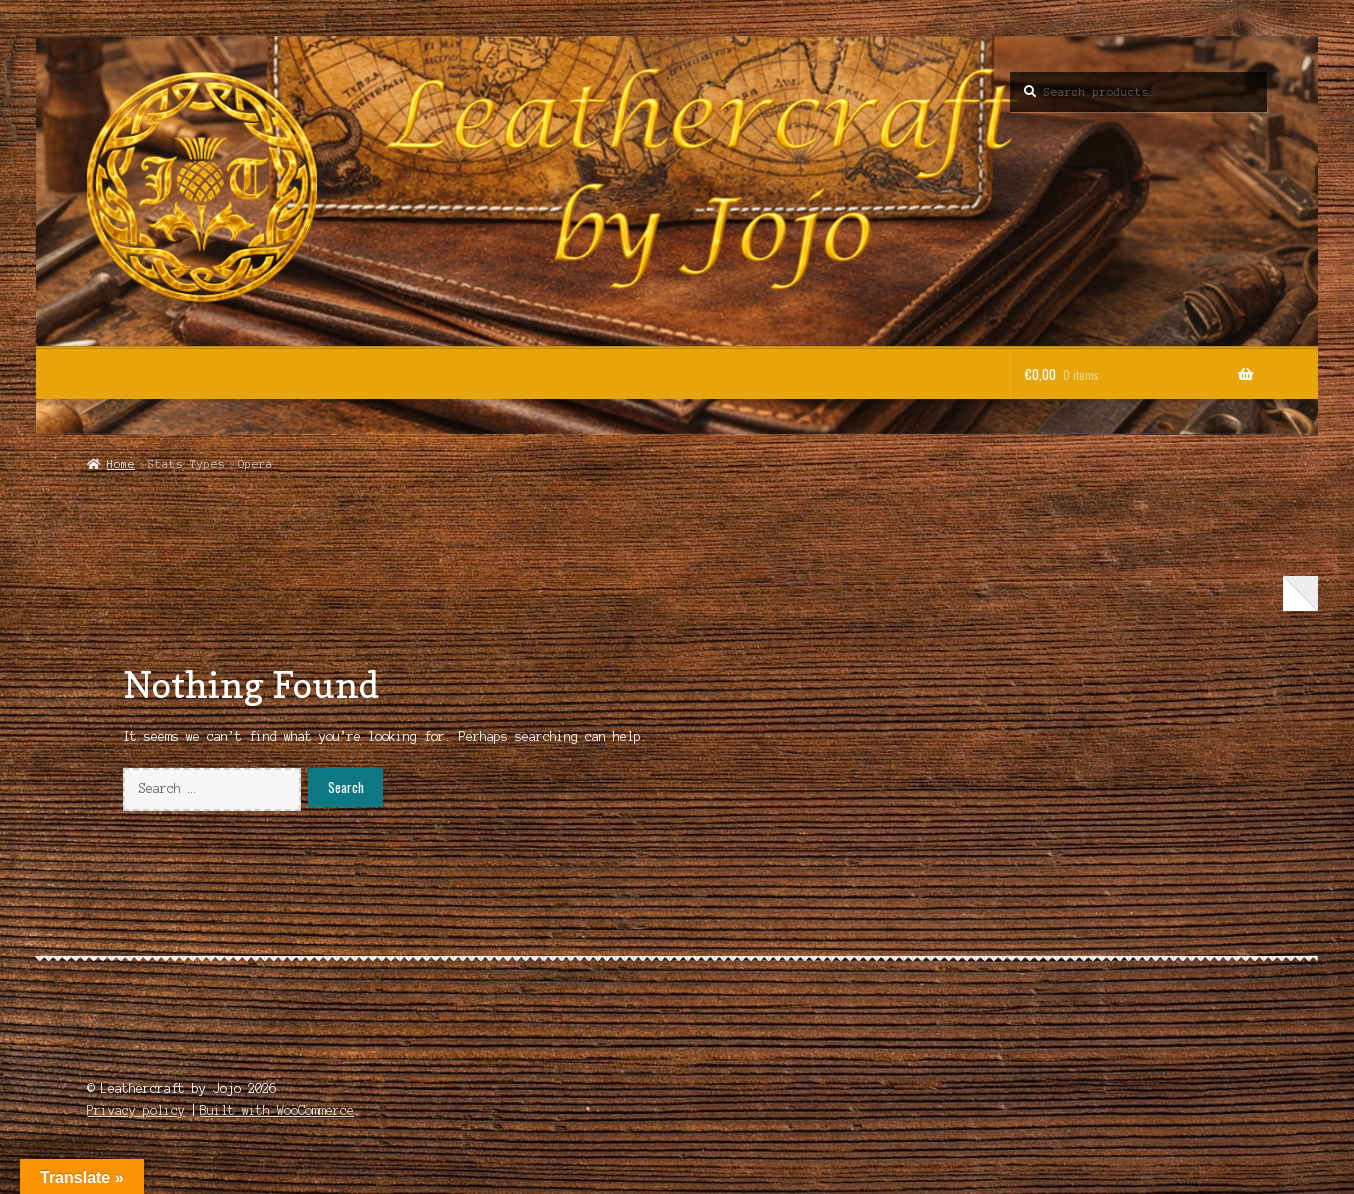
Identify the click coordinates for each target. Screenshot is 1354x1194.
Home (121, 464)
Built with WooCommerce (277, 1110)
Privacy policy (136, 1110)
